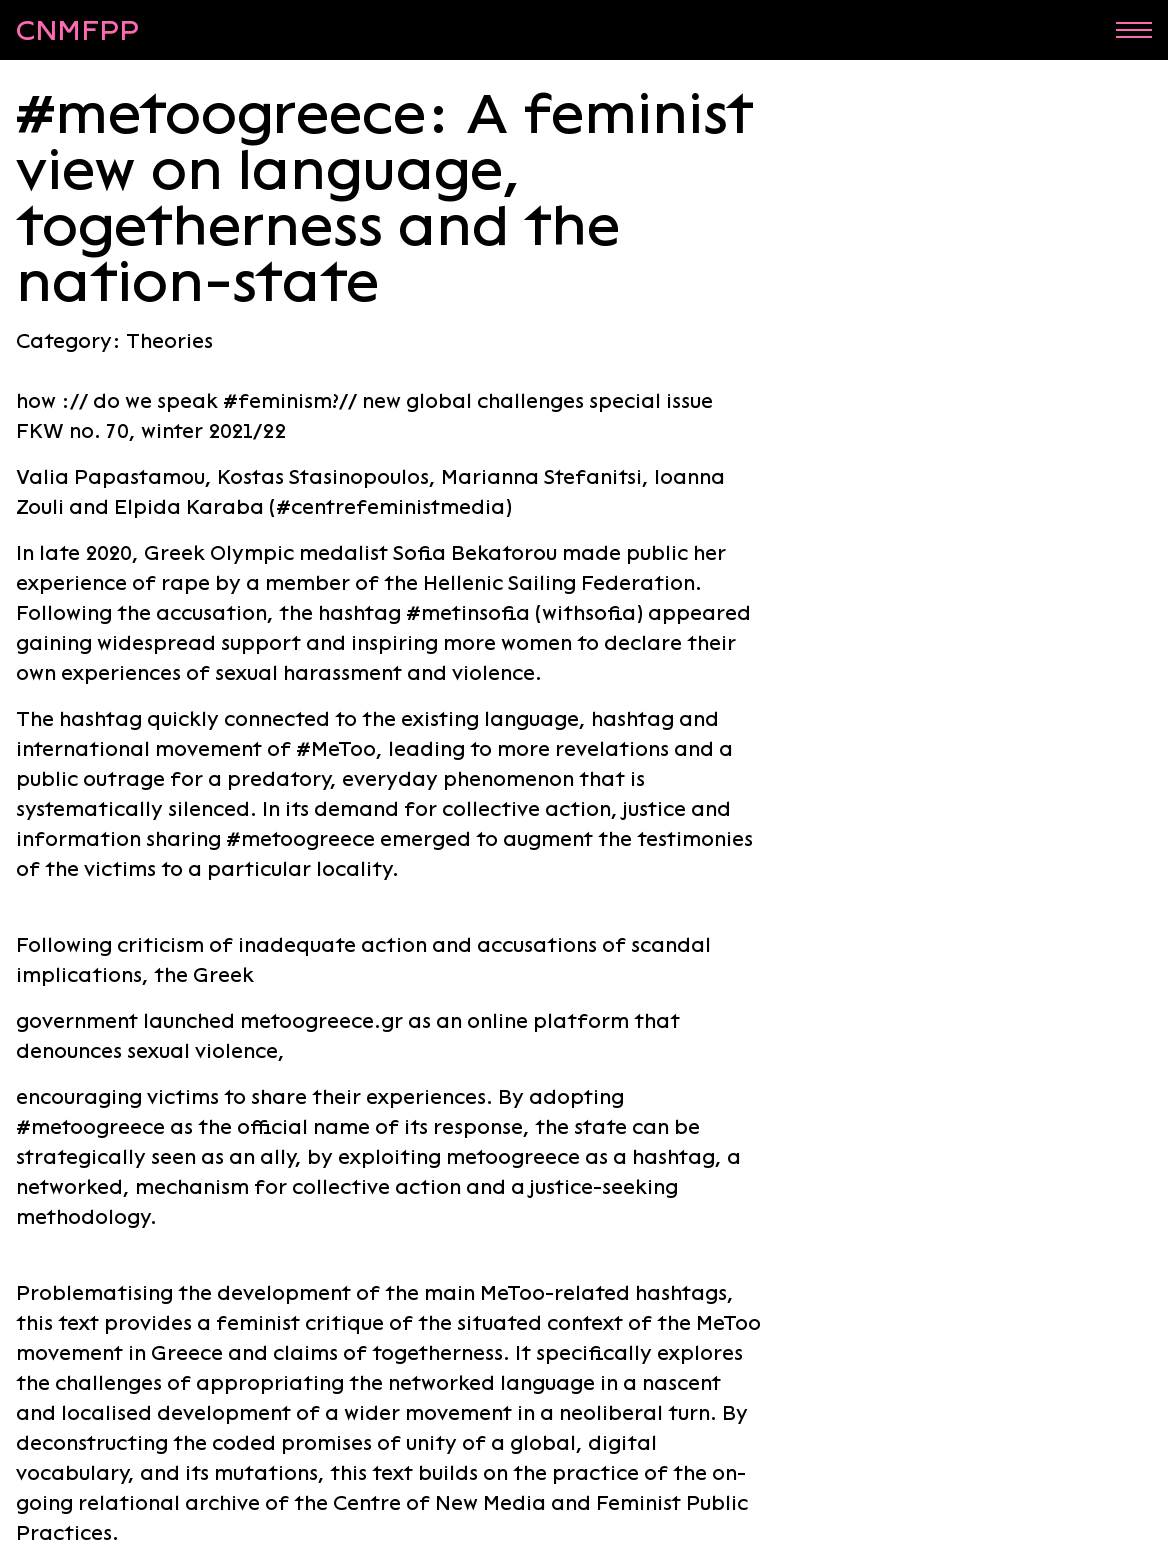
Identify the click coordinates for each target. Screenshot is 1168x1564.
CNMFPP (77, 30)
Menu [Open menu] (1134, 29)
